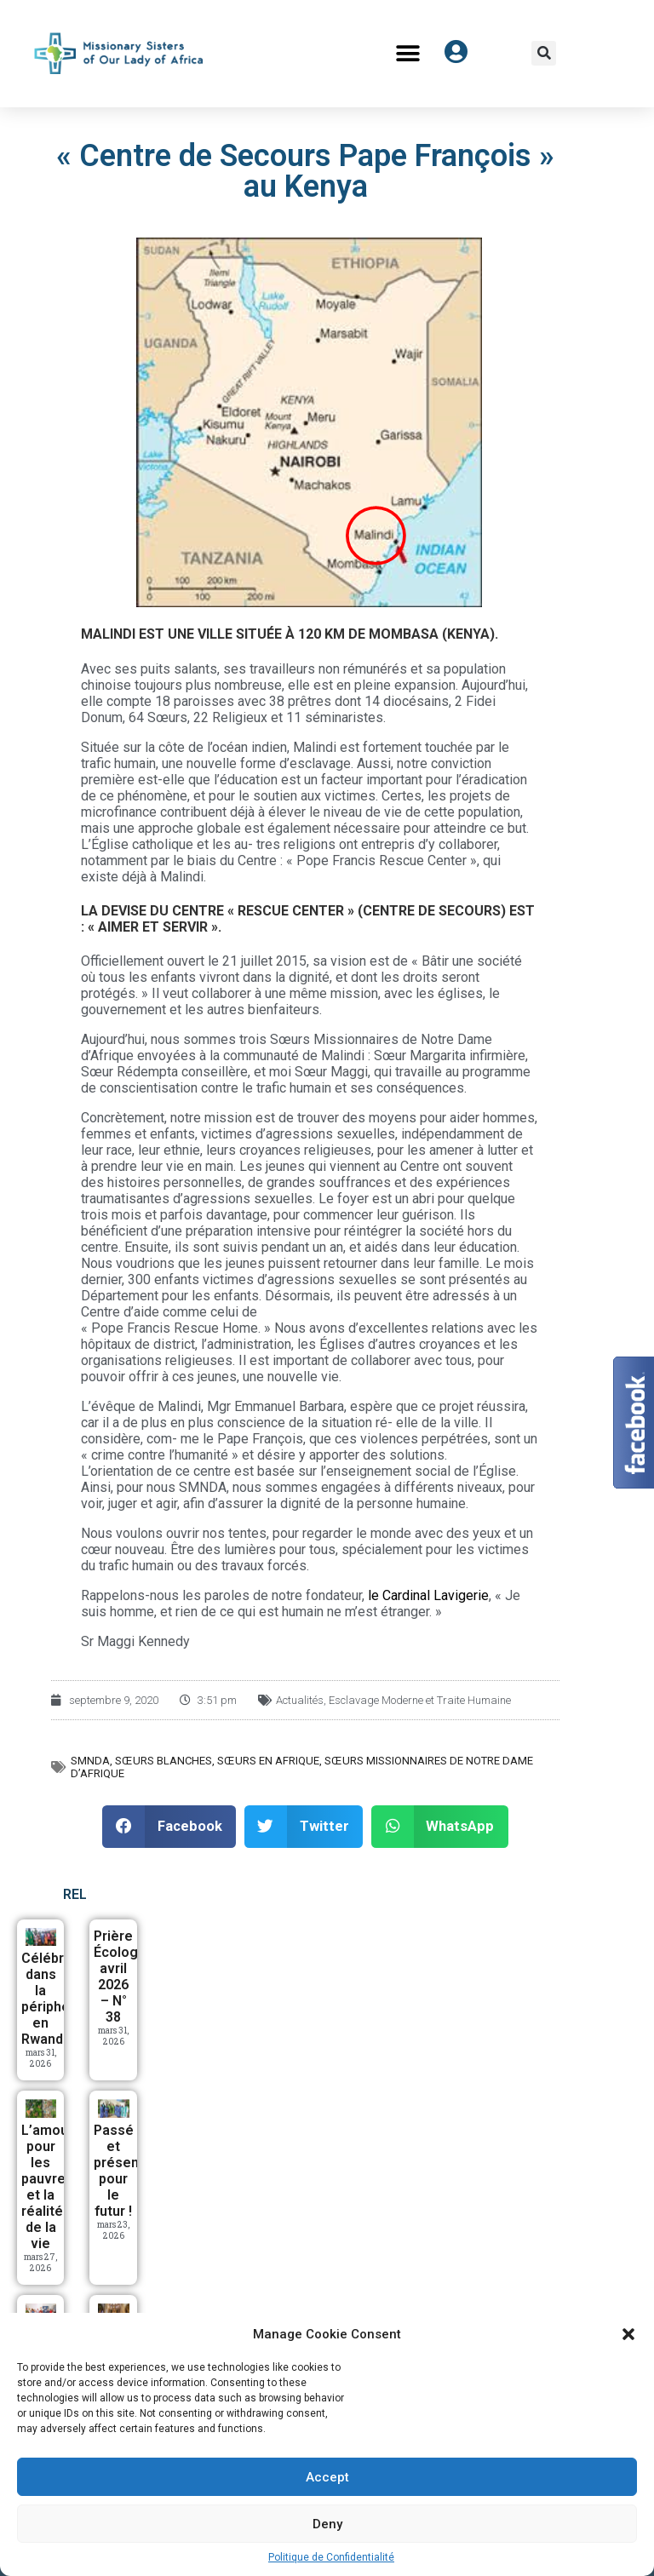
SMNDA (90, 1760)
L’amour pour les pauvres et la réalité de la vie (47, 2187)
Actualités (300, 1700)
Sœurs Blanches (163, 1760)
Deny (327, 2524)
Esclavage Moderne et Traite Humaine (420, 1700)
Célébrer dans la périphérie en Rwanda (54, 1998)
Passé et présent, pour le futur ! (120, 2170)
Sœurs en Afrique (268, 1760)
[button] (628, 2334)
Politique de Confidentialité (331, 2557)
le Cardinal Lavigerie (428, 1595)
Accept (327, 2477)
